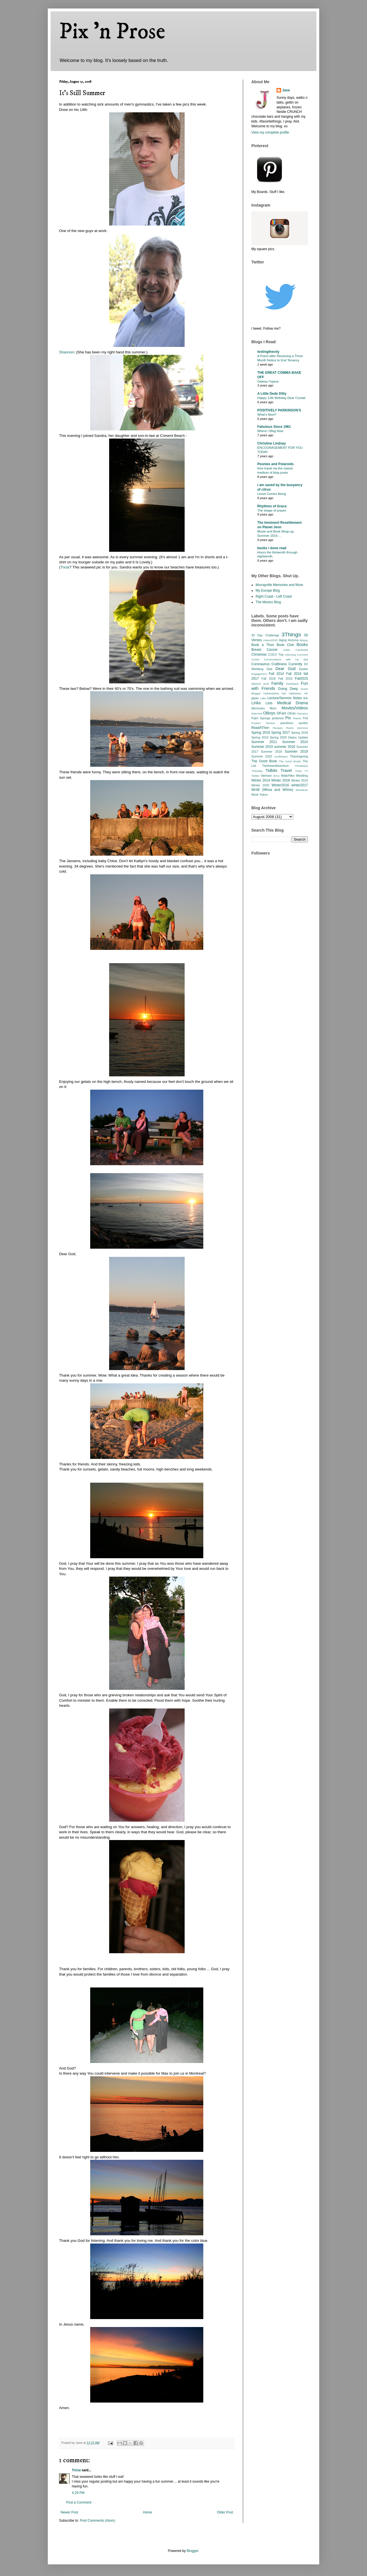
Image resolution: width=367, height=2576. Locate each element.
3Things (291, 634)
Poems (297, 718)
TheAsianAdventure (275, 765)
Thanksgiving (299, 756)
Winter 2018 (280, 780)
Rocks (290, 727)
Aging (283, 640)
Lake (263, 698)
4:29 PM (78, 2493)
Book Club (285, 645)
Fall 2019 (285, 678)
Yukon (263, 794)
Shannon (66, 352)
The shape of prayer (271, 510)
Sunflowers (281, 756)
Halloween (295, 693)
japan (255, 698)
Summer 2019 (296, 752)
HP (306, 693)
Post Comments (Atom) (97, 2521)
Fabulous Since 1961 (274, 427)
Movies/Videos (295, 708)
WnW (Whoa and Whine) (272, 790)
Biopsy (304, 640)
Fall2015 (301, 679)
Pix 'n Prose (112, 32)
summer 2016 (284, 747)
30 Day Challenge (265, 635)
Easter (303, 669)
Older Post (225, 2512)
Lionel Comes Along (271, 493)
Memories (258, 708)
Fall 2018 (269, 678)
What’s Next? (267, 414)
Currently (295, 664)
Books (302, 644)
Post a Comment (78, 2502)
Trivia (298, 770)
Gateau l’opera (268, 381)
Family (277, 683)
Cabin (286, 649)
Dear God (285, 668)
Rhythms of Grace (271, 506)
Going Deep (288, 689)
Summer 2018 (271, 751)
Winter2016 (280, 785)
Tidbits (271, 770)
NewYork (256, 713)
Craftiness (279, 664)
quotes (303, 723)
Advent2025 (270, 640)
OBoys (269, 713)
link (305, 698)
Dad (269, 669)
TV (306, 770)
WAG (276, 775)
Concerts (302, 654)
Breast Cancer (264, 650)
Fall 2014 (276, 674)
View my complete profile (270, 132)
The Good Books (290, 761)
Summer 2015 (262, 747)
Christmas (259, 654)
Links (256, 703)
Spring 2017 (280, 733)
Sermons (302, 727)
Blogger (192, 2551)
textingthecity (268, 352)
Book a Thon (262, 645)
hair (284, 693)
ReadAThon (260, 728)
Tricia (64, 567)
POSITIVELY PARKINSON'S (279, 410)
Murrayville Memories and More (279, 585)
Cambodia (301, 649)
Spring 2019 (259, 737)
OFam (281, 713)
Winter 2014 (260, 780)
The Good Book (264, 761)
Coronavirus (260, 664)
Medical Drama (292, 703)
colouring (290, 654)
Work (254, 794)
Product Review (263, 723)
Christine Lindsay (271, 443)
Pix (288, 718)
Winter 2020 (260, 785)
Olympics (302, 713)
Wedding (302, 775)
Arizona (293, 640)
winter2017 (299, 785)
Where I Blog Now (270, 431)
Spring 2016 (260, 733)
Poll (305, 718)
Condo (255, 659)
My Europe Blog (268, 591)
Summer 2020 (261, 756)
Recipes (278, 727)
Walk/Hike (287, 775)
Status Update (298, 737)
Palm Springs (260, 718)
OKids (291, 713)
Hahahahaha (271, 693)
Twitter (255, 775)
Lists (269, 703)
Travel (286, 770)
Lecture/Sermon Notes (284, 698)
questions (286, 723)
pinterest (278, 718)
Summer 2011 (264, 742)
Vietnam (266, 775)
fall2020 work (260, 683)
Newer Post (69, 2512)
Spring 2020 (278, 737)
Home (147, 2512)
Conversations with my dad (286, 659)
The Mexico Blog (268, 602)
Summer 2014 (295, 742)
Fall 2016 (293, 674)
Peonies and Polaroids (275, 464)
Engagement (259, 673)
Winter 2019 (299, 780)
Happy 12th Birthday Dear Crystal (281, 398)
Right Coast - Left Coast (274, 596)
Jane (286, 90)
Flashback (292, 683)
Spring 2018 (299, 732)
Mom (273, 708)
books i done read (271, 548)
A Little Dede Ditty (271, 394)
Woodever (301, 789)
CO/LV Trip (275, 654)
